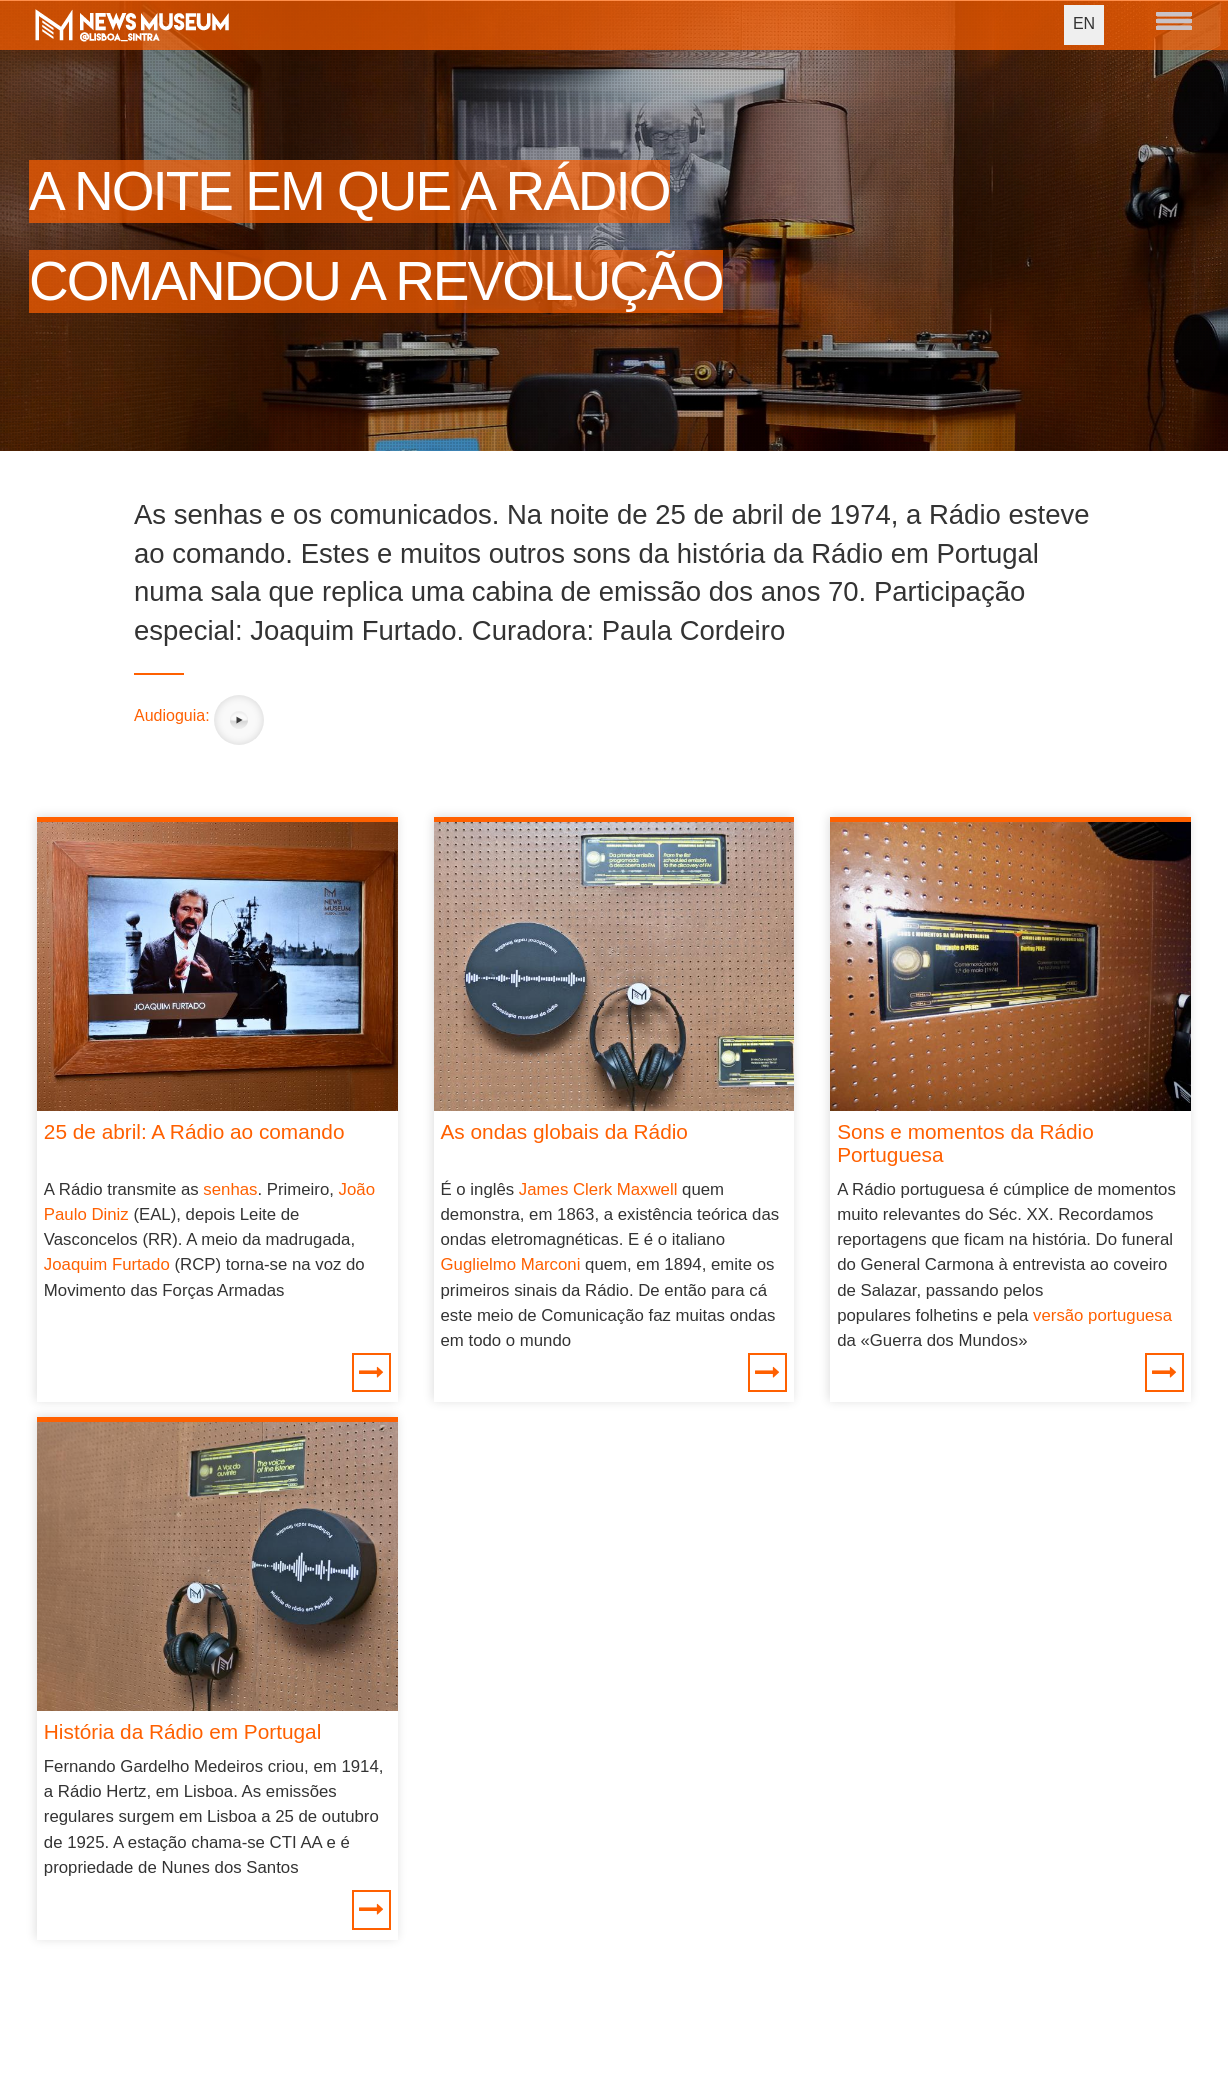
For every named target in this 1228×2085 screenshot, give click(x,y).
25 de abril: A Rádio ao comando (194, 1131)
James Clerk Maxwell (598, 1189)
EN (1084, 23)
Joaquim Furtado (107, 1264)
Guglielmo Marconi (511, 1264)
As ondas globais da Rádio (564, 1131)
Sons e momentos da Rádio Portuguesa (965, 1143)
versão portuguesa (1102, 1315)
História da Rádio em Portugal (182, 1731)
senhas (230, 1189)
